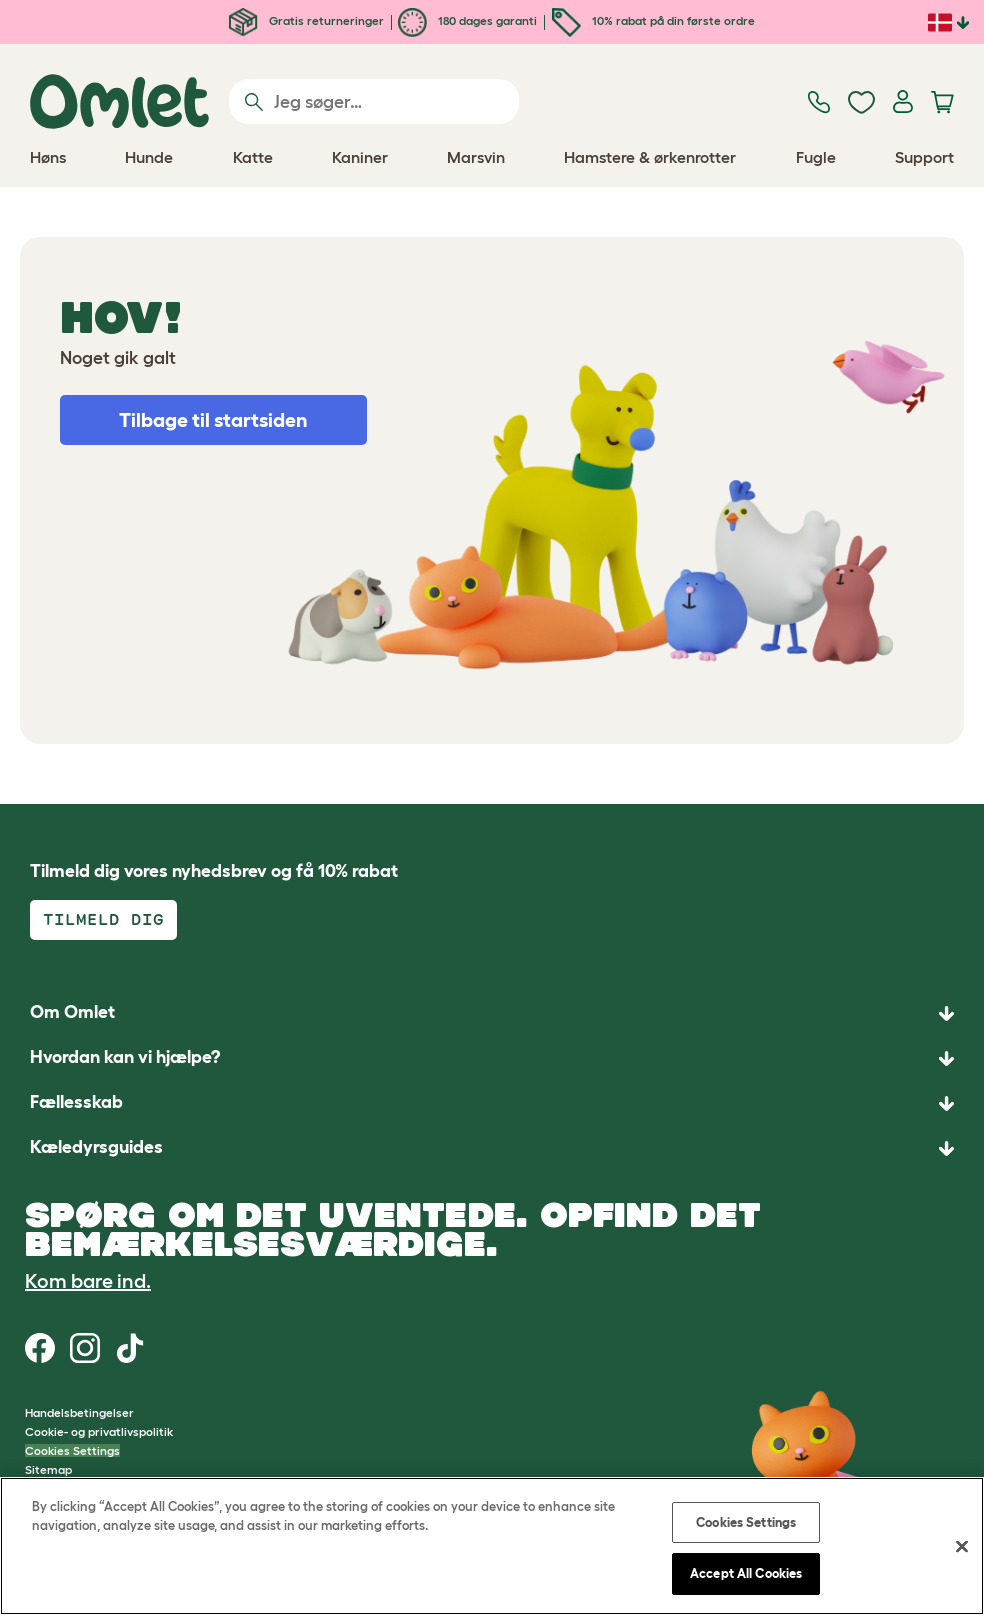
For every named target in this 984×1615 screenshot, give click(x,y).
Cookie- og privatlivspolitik (99, 1431)
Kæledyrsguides (96, 1147)
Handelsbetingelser (79, 1412)
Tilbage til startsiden (213, 420)
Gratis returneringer (306, 20)
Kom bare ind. (88, 1281)
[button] (492, 1148)
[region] (492, 1546)
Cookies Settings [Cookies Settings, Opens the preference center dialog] (746, 1522)
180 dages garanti (467, 20)
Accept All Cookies (746, 1573)
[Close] (962, 1546)
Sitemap (48, 1469)
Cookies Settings (72, 1450)
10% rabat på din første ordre (653, 20)
